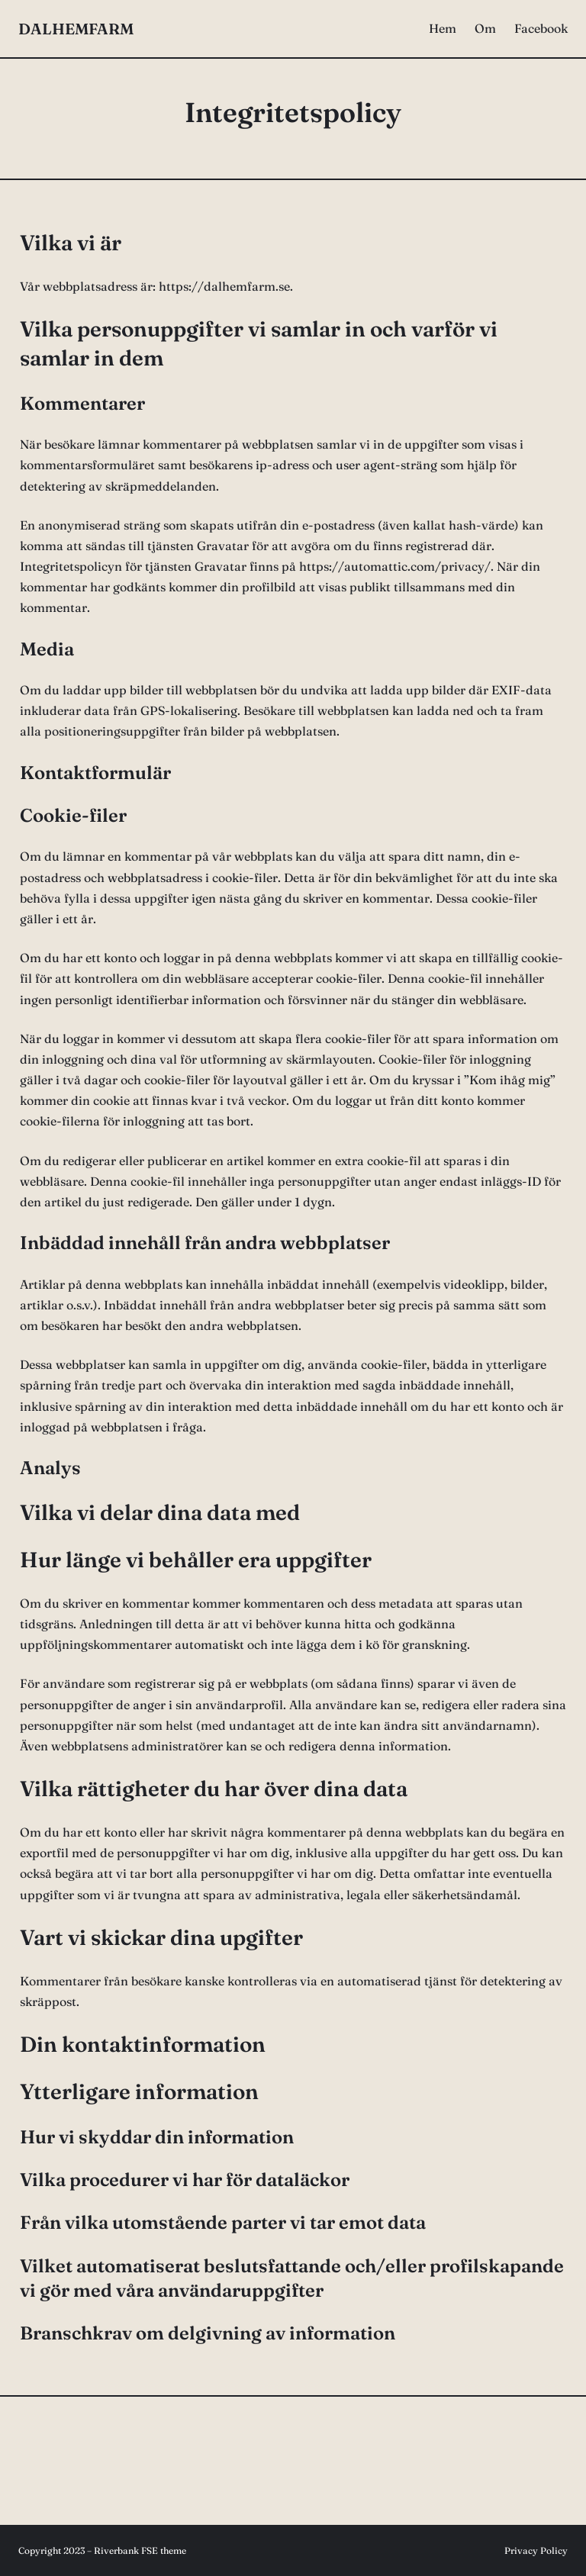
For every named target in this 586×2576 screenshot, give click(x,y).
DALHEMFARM (76, 28)
